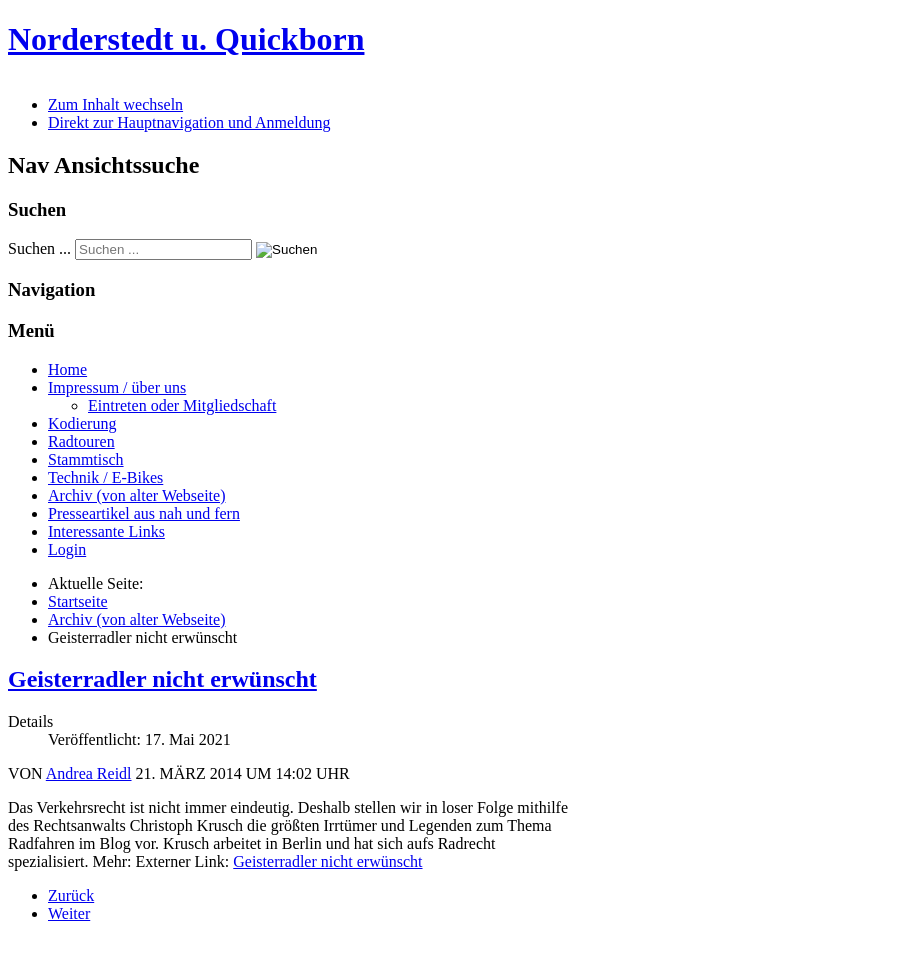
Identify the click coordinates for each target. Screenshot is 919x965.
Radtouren (81, 441)
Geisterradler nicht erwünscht (162, 679)
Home (67, 369)
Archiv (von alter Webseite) (136, 495)
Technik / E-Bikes (105, 477)
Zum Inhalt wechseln (115, 104)
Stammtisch (86, 459)
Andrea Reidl (89, 773)
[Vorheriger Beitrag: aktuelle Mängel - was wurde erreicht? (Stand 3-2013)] (71, 895)
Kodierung (82, 423)
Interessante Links (106, 531)
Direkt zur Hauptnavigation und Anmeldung (189, 122)
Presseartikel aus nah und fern (144, 513)
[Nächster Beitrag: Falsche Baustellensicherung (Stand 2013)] (69, 913)
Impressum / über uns (117, 387)
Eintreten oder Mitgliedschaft (182, 405)
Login (67, 549)
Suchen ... (39, 248)
